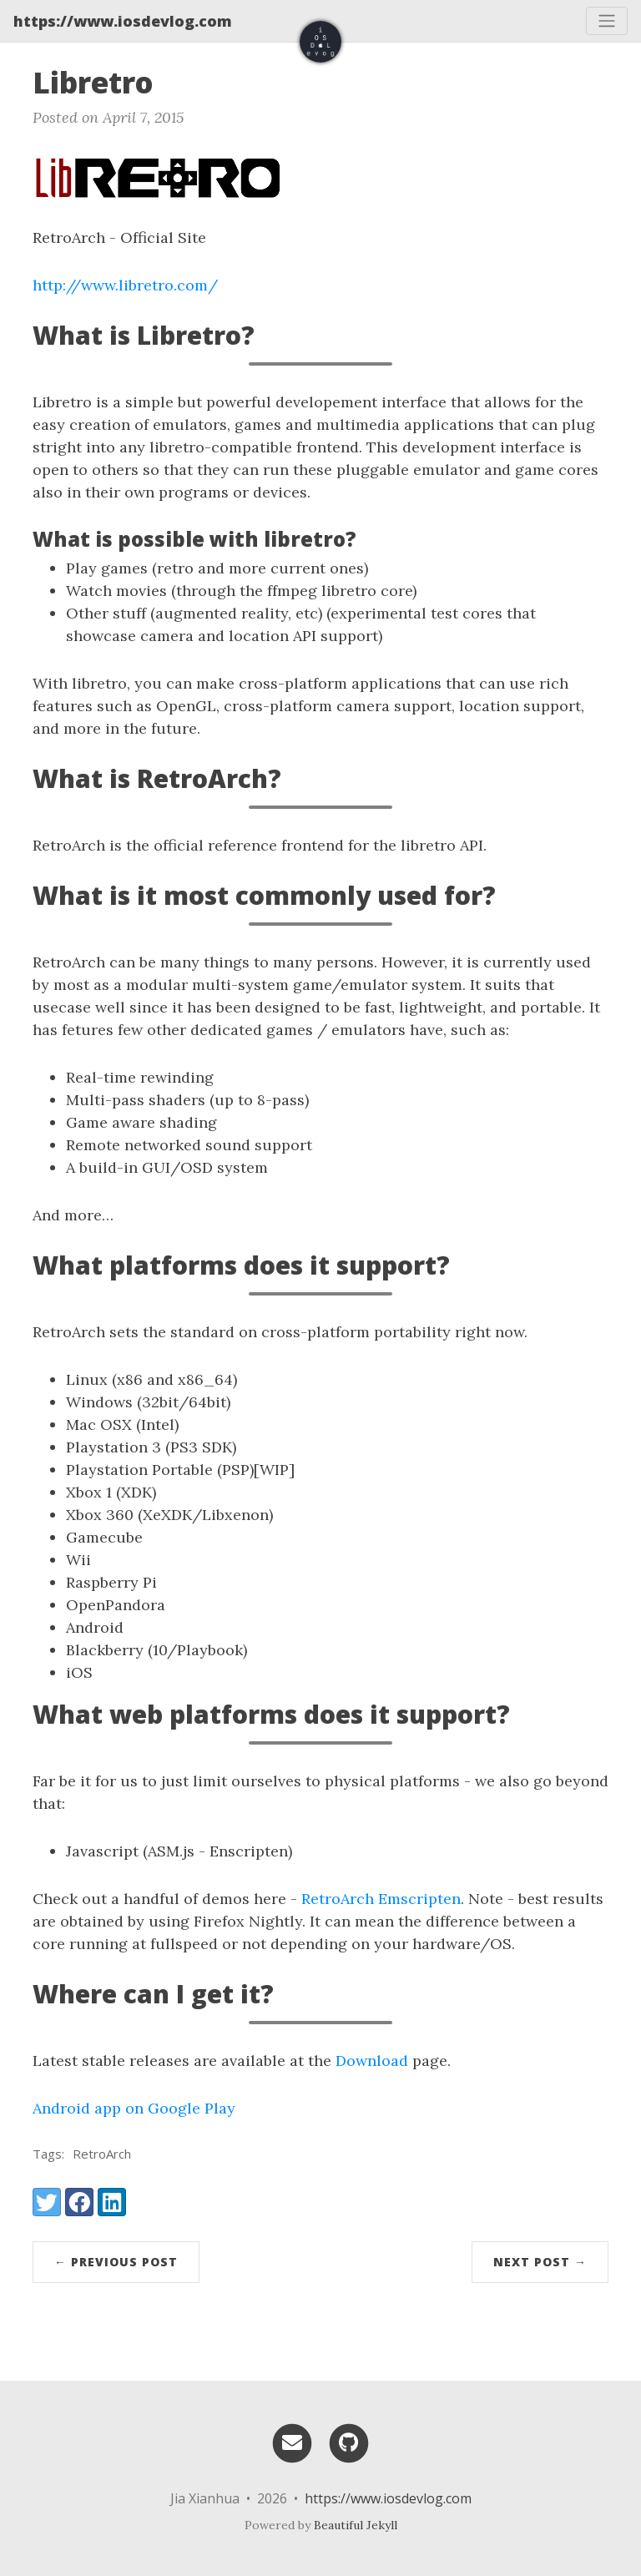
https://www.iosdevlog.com (122, 21)
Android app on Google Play (134, 2108)
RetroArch (102, 2153)
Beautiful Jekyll (355, 2525)
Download (372, 2060)
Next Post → (540, 2262)
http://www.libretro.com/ (125, 285)
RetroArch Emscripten (381, 1898)
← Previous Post (116, 2262)
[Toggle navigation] (607, 21)
